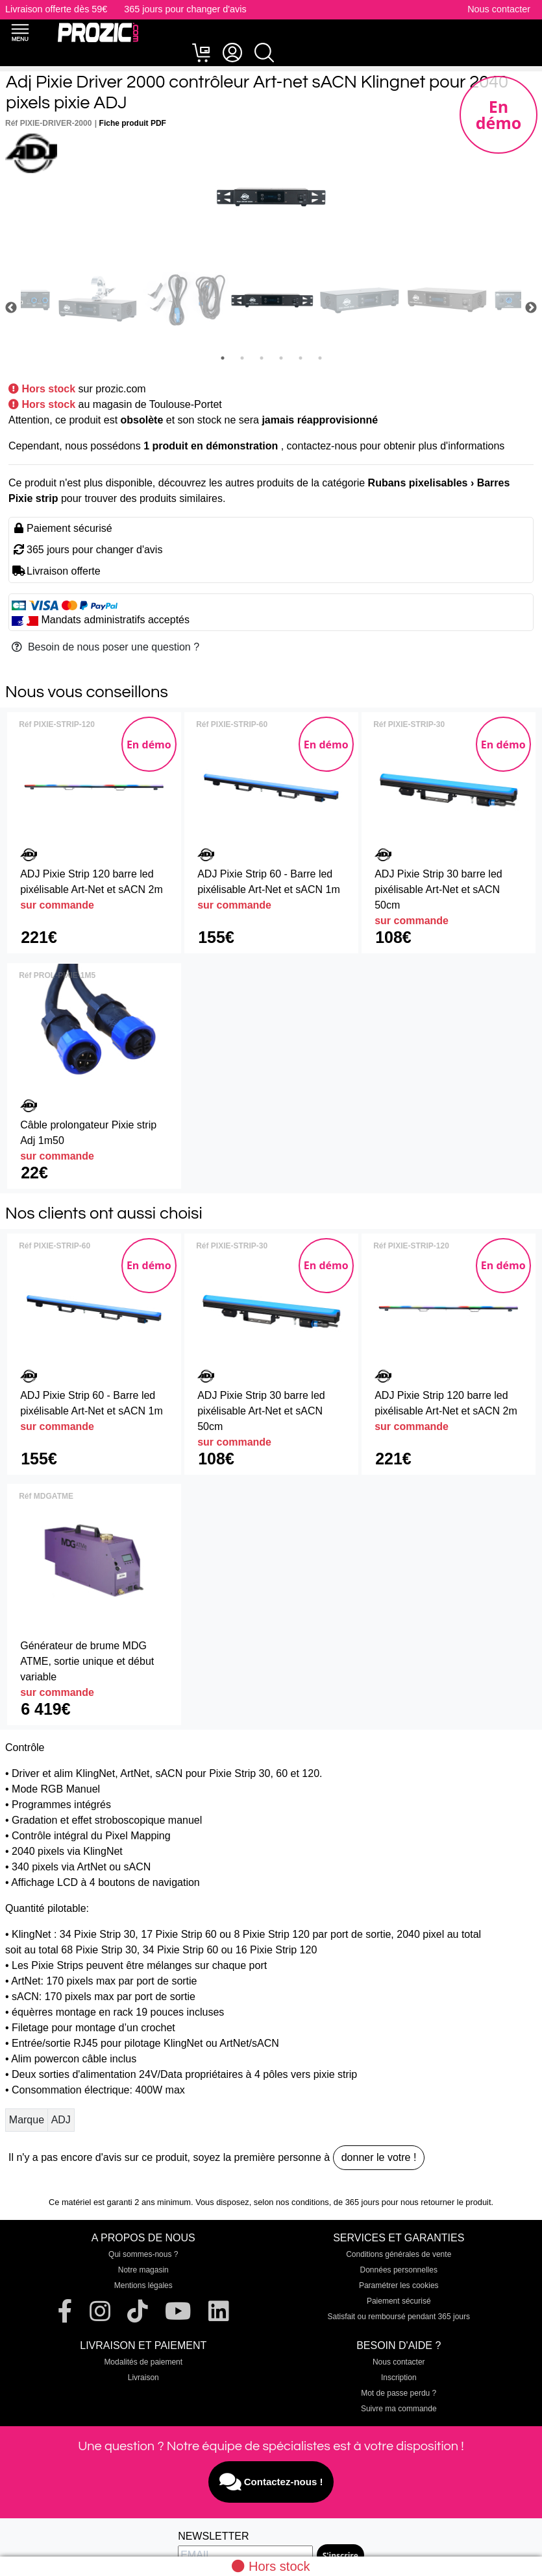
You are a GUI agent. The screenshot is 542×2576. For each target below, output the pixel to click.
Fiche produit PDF (132, 123)
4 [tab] (281, 358)
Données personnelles (398, 2269)
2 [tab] (242, 358)
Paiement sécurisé (399, 2301)
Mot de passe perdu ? (398, 2393)
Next (530, 308)
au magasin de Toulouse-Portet (150, 404)
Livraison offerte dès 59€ (56, 9)
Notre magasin (143, 2269)
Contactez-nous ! (271, 2482)
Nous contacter (498, 9)
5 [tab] (300, 358)
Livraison (143, 2377)
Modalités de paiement (143, 2362)
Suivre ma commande (399, 2408)
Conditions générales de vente (398, 2254)
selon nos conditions (291, 2202)
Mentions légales (143, 2285)
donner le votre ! (379, 2157)
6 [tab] (320, 358)
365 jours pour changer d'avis (185, 9)
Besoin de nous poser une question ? (105, 646)
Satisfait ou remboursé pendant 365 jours (399, 2316)
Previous (11, 308)
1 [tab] (222, 358)
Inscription (399, 2377)
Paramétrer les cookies (399, 2285)
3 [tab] (261, 358)
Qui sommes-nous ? (143, 2254)
